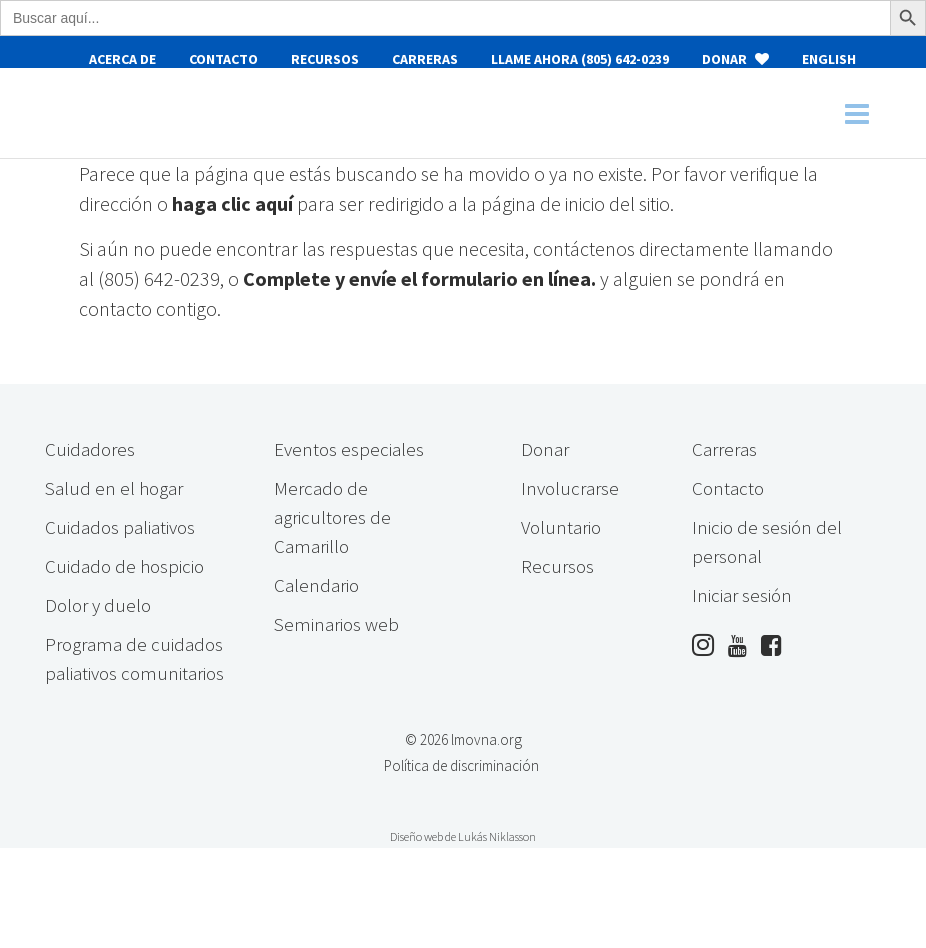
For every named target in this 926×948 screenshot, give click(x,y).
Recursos (325, 59)
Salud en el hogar (114, 488)
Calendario (316, 585)
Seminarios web (336, 624)
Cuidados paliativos (120, 527)
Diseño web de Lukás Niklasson (463, 836)
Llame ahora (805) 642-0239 (580, 59)
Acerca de (122, 59)
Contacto (223, 59)
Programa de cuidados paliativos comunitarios (134, 658)
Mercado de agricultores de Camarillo (332, 517)
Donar (735, 59)
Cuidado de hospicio (124, 566)
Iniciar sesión (742, 595)
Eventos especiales (349, 449)
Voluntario (561, 527)
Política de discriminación (461, 765)
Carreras (425, 59)
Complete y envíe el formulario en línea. (419, 278)
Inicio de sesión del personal (767, 541)
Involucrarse (570, 488)
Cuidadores (90, 449)
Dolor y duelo (98, 605)
